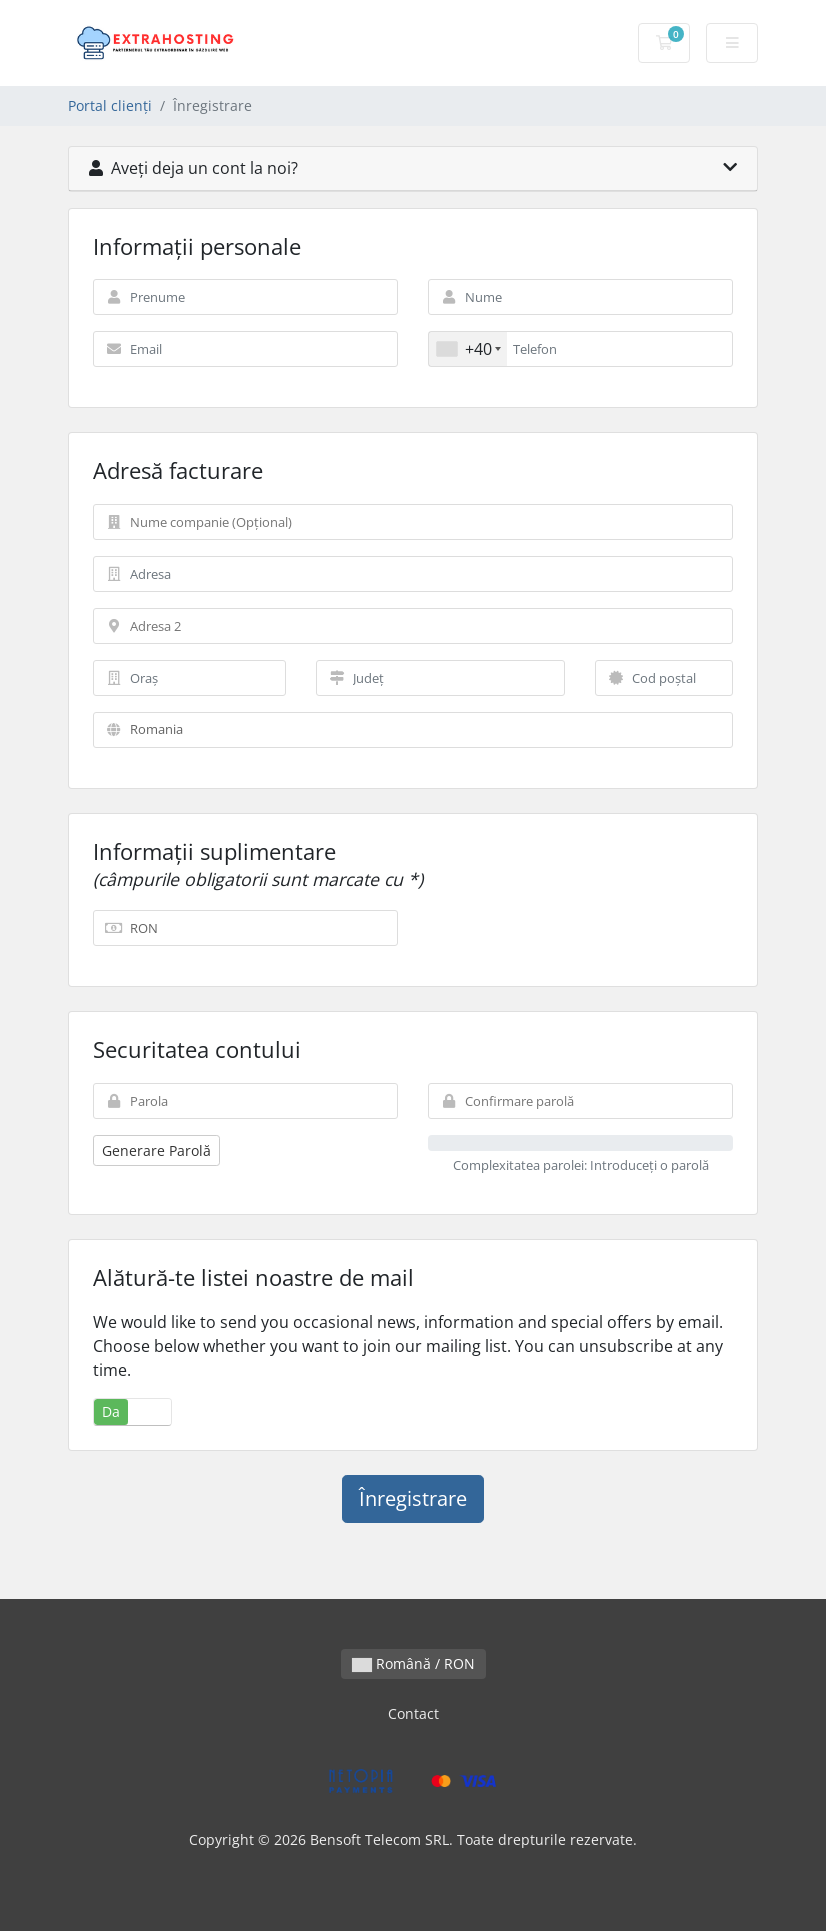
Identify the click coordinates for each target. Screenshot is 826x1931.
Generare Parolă (156, 1150)
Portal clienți (110, 105)
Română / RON (413, 1663)
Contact (413, 1713)
